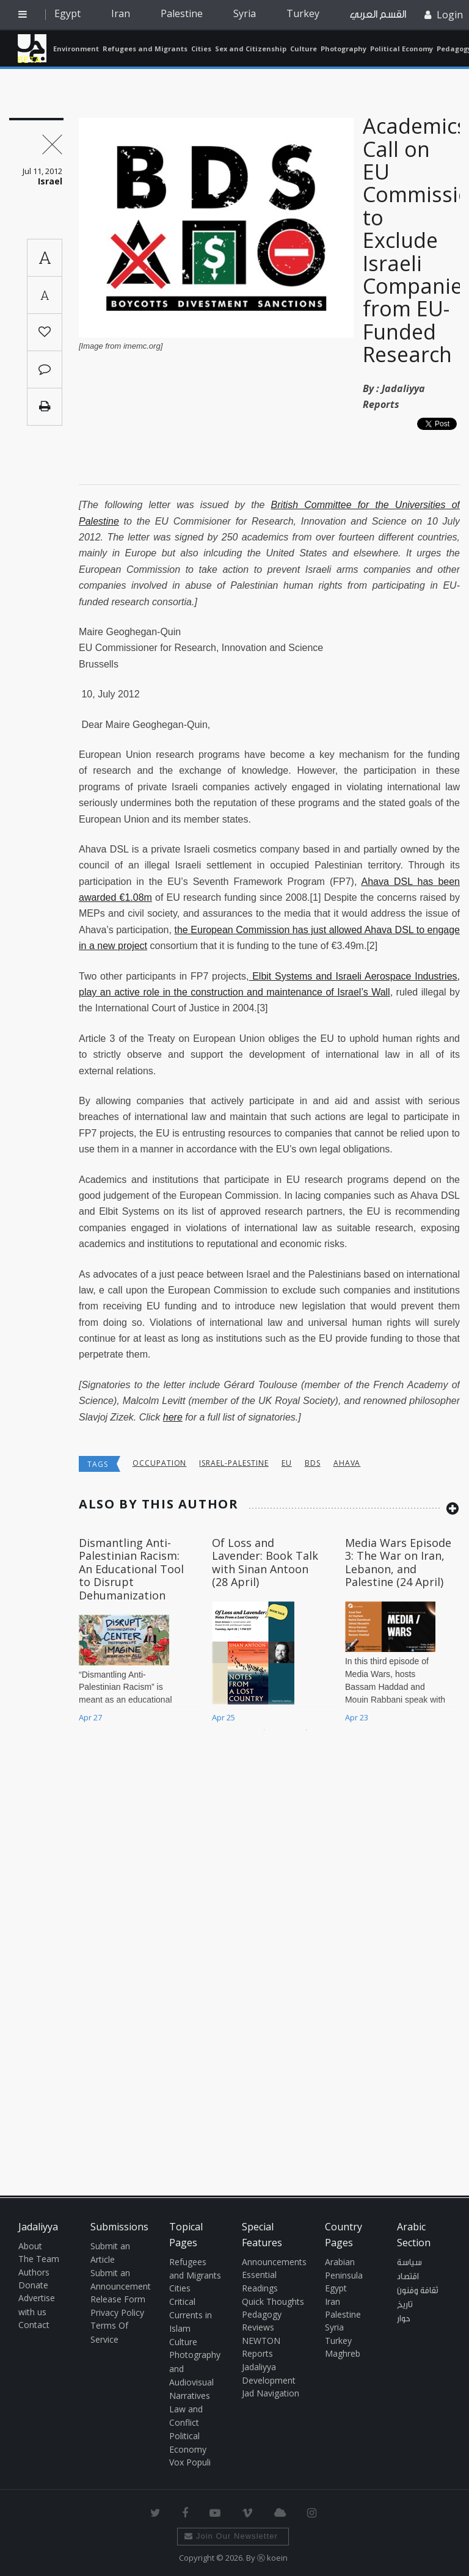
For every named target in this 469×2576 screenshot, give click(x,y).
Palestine (182, 13)
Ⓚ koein (272, 2557)
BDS (313, 1463)
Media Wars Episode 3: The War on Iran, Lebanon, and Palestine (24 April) (398, 1562)
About (30, 2246)
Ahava (347, 1463)
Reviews (258, 2327)
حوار (403, 2319)
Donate (33, 2285)
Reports (257, 2353)
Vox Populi (190, 2462)
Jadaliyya (32, 48)
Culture (303, 48)
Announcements (274, 2262)
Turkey (302, 13)
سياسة (409, 2263)
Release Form (117, 2299)
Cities (201, 48)
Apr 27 (90, 1717)
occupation (160, 1463)
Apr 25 (223, 1717)
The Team (38, 2259)
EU (287, 1463)
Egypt (67, 13)
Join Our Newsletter (231, 2536)
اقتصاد (408, 2277)
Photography (343, 48)
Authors (33, 2272)
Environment (76, 48)
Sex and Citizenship (250, 48)
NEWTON (261, 2340)
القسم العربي (378, 14)
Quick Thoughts (273, 2301)
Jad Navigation (270, 2393)
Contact (33, 2324)
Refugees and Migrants (145, 48)
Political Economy (401, 48)
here (173, 1417)
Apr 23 (356, 1717)
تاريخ (405, 2305)
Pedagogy (262, 2314)
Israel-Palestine (233, 1463)
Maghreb (342, 2353)
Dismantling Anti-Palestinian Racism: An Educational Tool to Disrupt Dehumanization (131, 1569)
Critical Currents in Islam (190, 2315)
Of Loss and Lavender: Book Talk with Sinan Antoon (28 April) (265, 1562)
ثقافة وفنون (417, 2291)
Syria (244, 13)
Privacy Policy (117, 2312)
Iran (120, 13)
